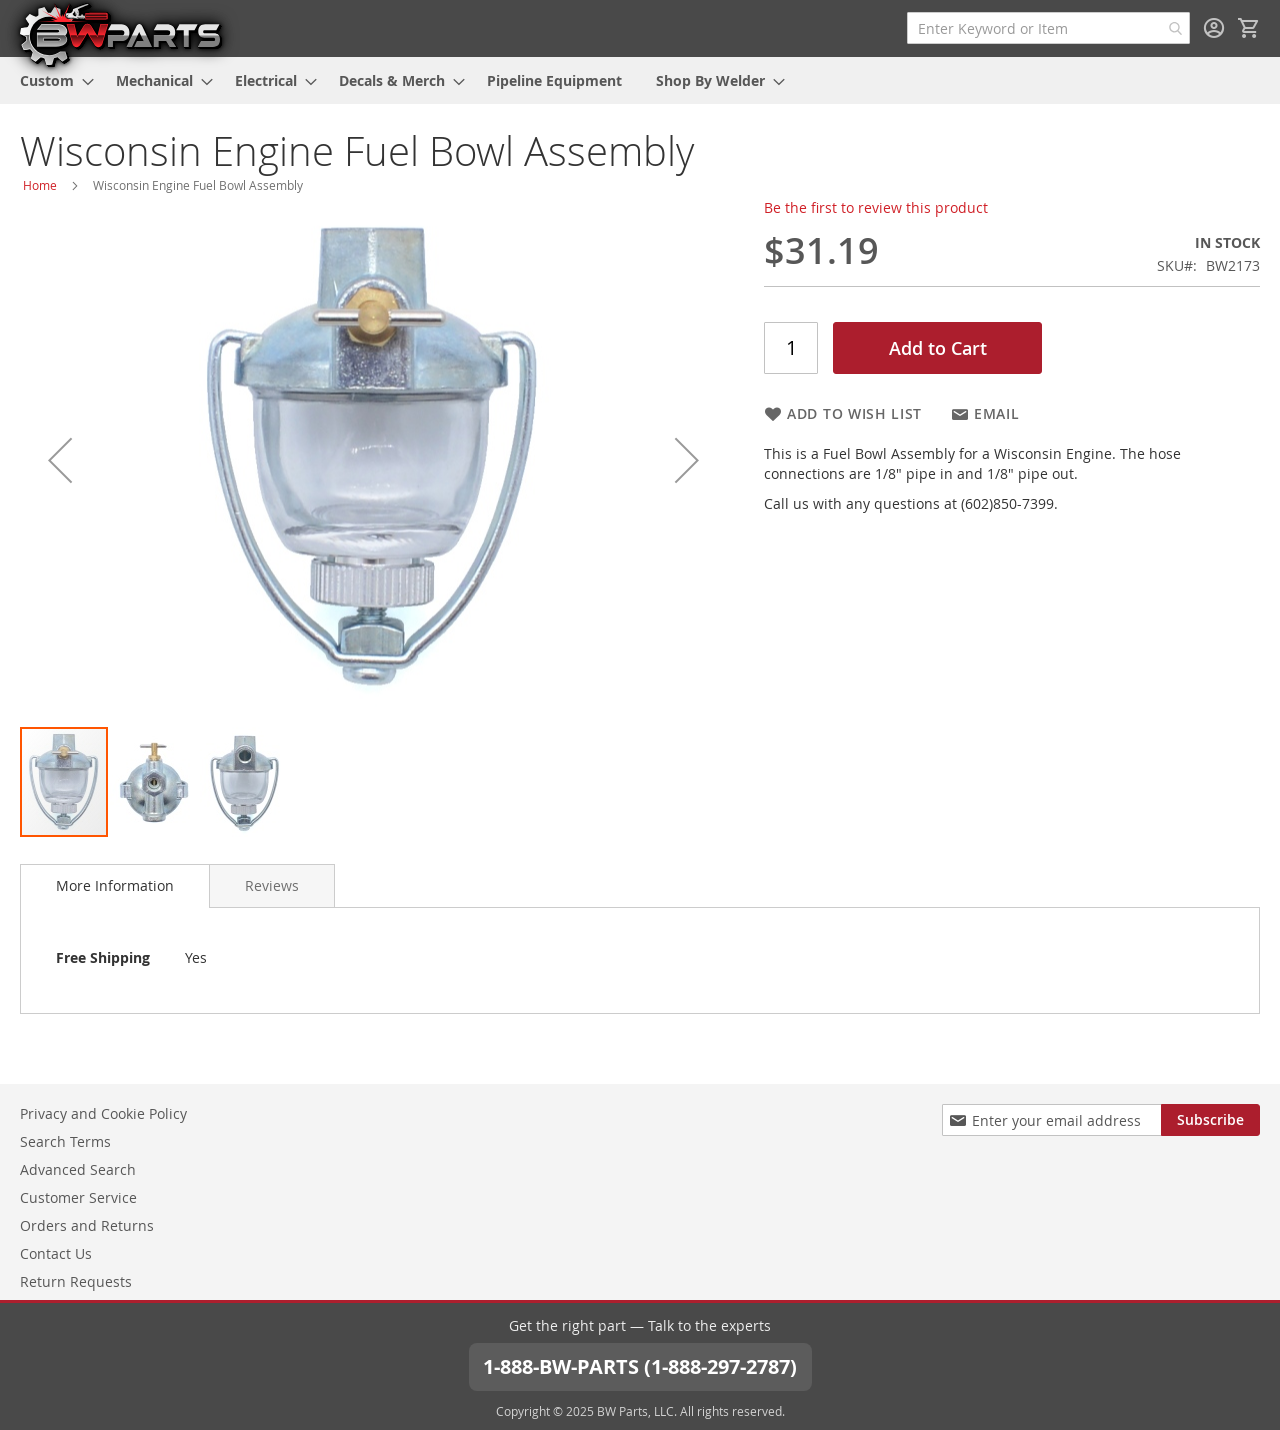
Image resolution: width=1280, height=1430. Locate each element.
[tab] (115, 886)
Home (40, 185)
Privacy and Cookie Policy (103, 1113)
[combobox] (1048, 28)
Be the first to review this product (876, 207)
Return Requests (76, 1281)
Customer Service (78, 1197)
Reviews (272, 885)
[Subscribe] (1210, 1120)
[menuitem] (51, 80)
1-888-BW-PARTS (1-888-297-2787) (640, 1366)
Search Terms (65, 1141)
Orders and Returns (87, 1225)
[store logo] (120, 34)
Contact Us (56, 1253)
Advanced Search (78, 1169)
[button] (60, 460)
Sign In (1214, 28)
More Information (115, 885)
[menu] (640, 80)
